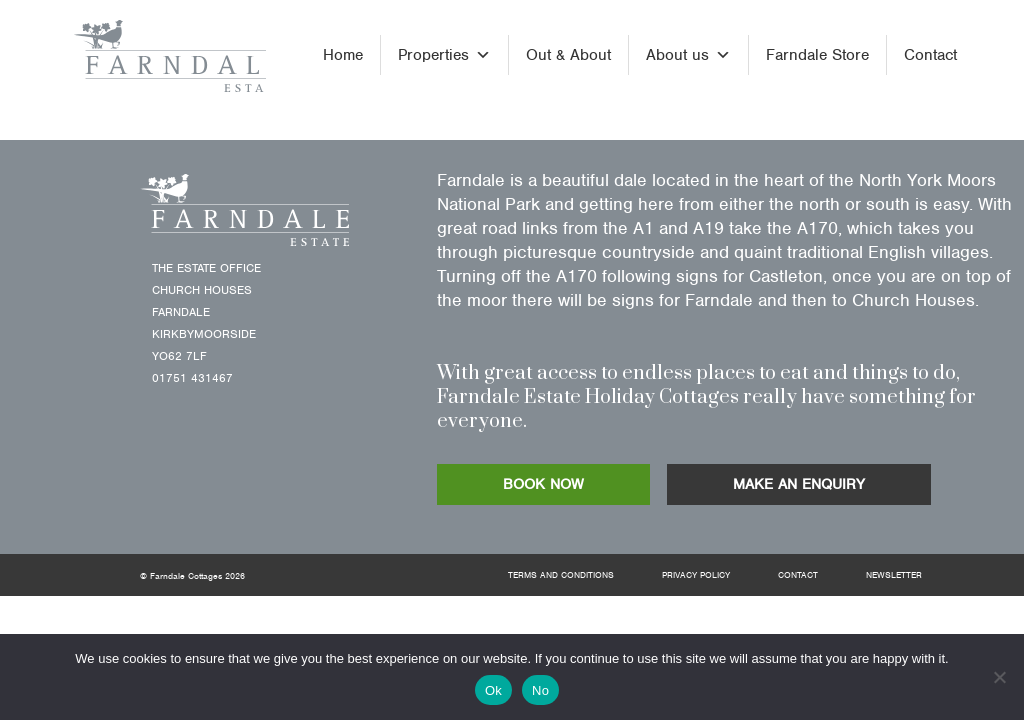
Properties (444, 55)
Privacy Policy (696, 575)
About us (688, 55)
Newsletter (894, 575)
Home (343, 55)
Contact (930, 55)
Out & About (568, 55)
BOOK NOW (543, 484)
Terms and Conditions (561, 575)
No (540, 690)
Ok (493, 690)
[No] (999, 677)
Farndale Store (817, 55)
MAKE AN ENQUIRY (799, 484)
